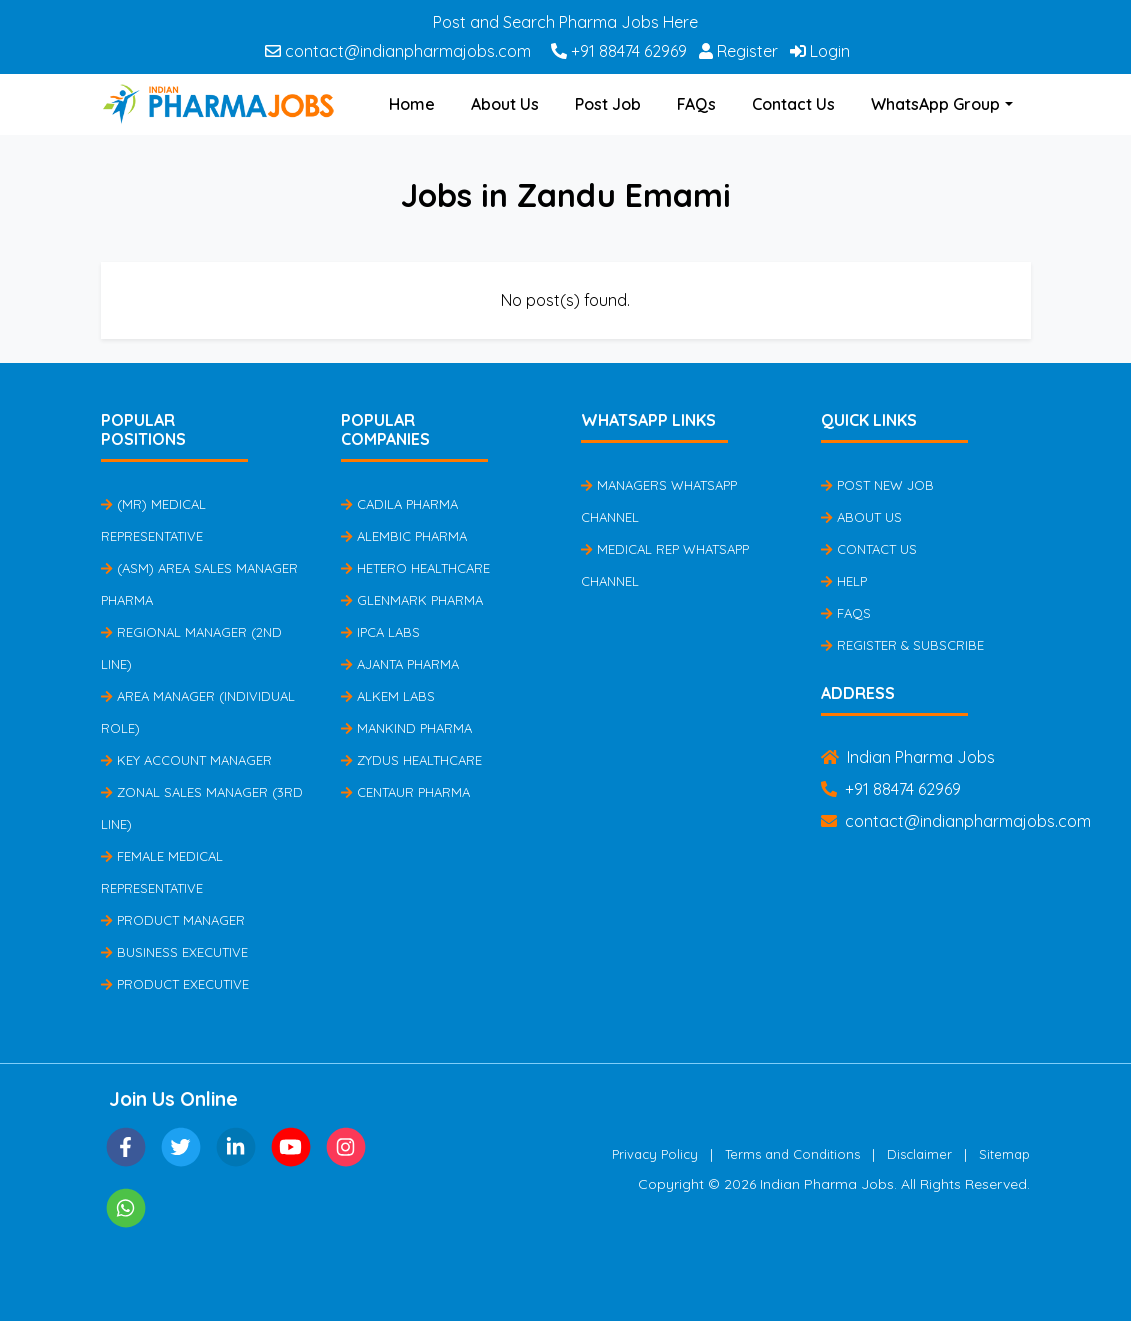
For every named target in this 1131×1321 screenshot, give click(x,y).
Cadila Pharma (399, 504)
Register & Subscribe (902, 645)
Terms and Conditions (792, 1154)
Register (738, 51)
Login (820, 51)
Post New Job (877, 485)
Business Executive (174, 952)
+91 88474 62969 (619, 51)
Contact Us (793, 104)
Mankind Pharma (406, 728)
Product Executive (175, 984)
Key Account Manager (186, 760)
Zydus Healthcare (411, 760)
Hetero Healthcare (415, 568)
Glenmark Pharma (412, 600)
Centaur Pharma (405, 792)
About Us (505, 104)
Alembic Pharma (404, 536)
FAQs (696, 104)
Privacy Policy (655, 1154)
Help (844, 581)
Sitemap (1004, 1154)
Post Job (608, 104)
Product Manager (173, 920)
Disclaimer (919, 1154)
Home (412, 104)
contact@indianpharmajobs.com (398, 51)
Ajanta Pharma (400, 664)
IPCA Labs (380, 632)
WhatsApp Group (935, 104)
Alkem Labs (388, 696)
